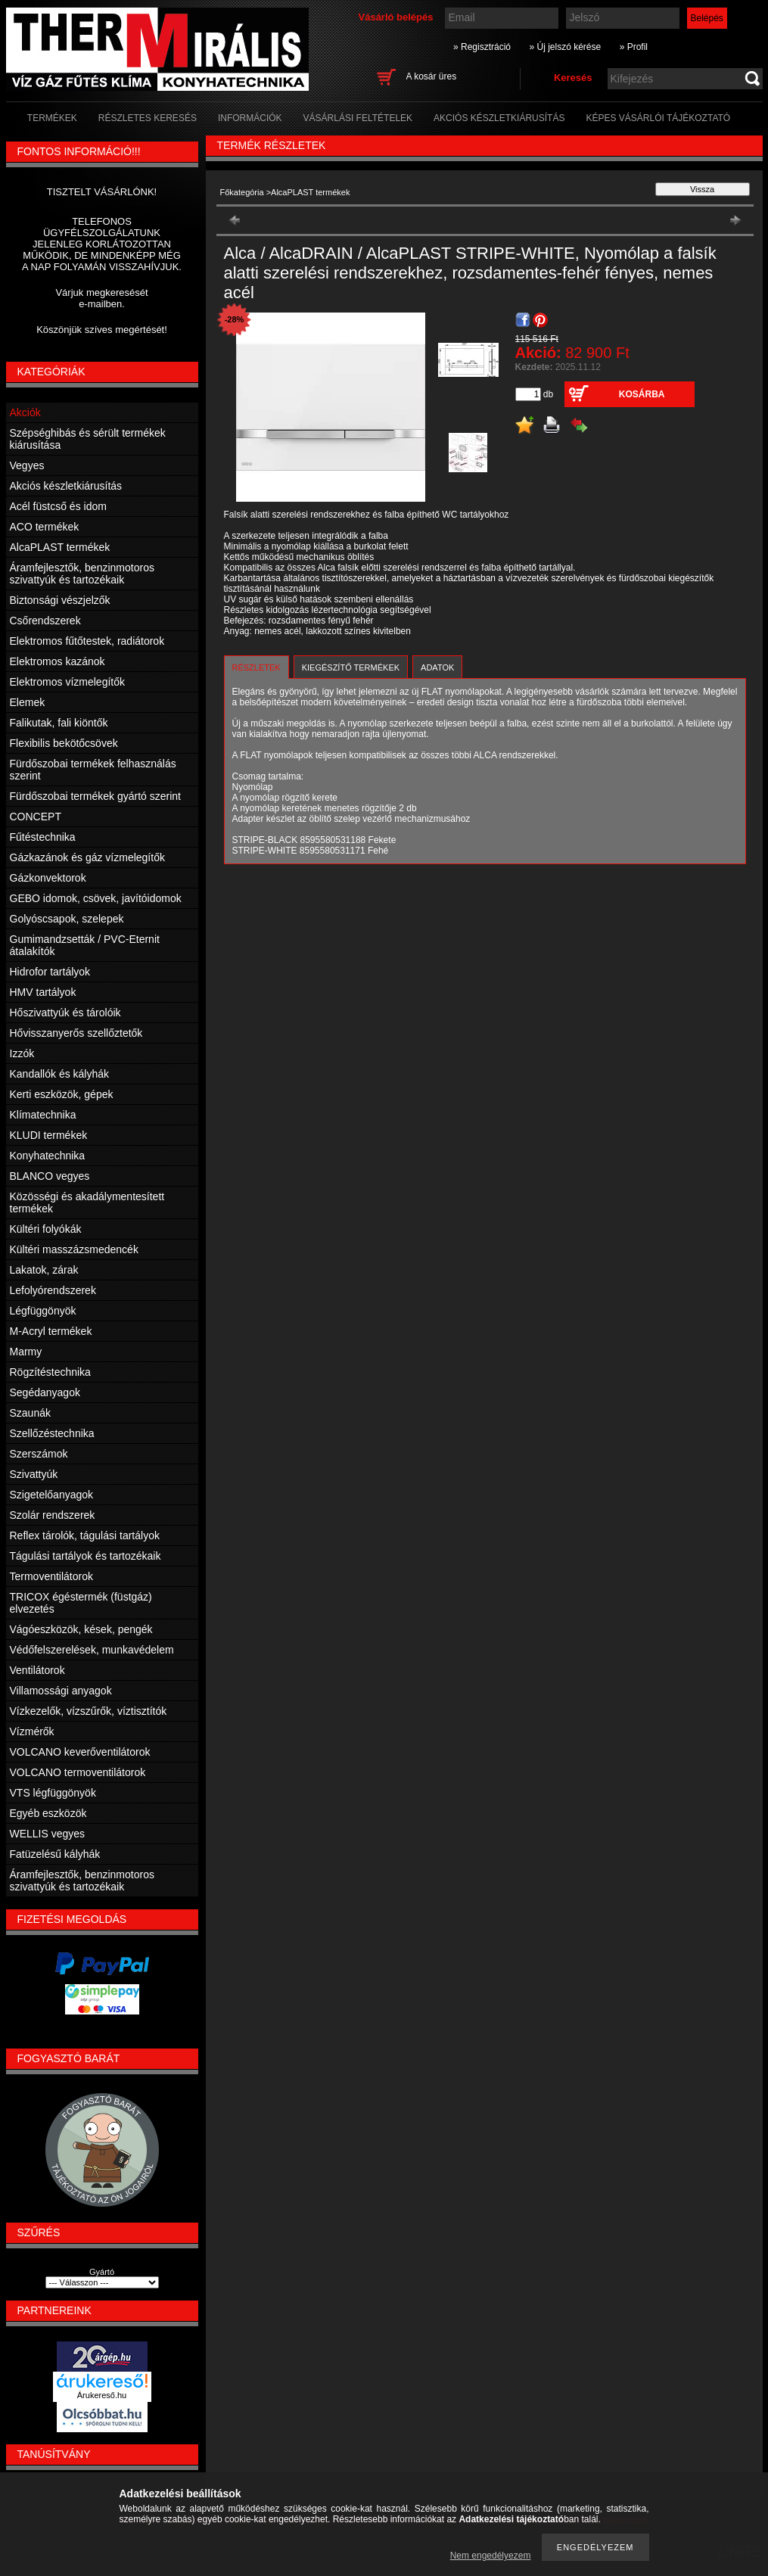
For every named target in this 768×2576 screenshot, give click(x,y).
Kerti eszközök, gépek (61, 1094)
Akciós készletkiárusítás (66, 486)
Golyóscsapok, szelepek (67, 919)
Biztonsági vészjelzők (60, 600)
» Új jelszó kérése (565, 47)
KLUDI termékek (49, 1135)
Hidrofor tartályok (50, 972)
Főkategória (242, 192)
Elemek (27, 702)
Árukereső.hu (101, 2395)
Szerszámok (39, 1454)
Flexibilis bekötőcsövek (64, 743)
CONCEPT (35, 816)
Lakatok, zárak (44, 1270)
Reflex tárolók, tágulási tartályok (85, 1535)
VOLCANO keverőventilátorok (80, 1752)
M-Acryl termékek (51, 1331)
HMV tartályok (43, 992)
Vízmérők (32, 1731)
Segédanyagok (45, 1392)
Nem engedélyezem (490, 2555)
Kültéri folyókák (46, 1229)
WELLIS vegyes (48, 1834)
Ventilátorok (37, 1670)
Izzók (22, 1053)
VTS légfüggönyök (53, 1793)
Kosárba (642, 394)
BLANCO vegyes (50, 1176)
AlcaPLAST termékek (60, 547)
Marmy (26, 1352)
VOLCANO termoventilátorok (78, 1772)
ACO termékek (44, 527)
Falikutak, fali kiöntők (59, 723)
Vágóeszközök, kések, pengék (81, 1629)
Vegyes (27, 465)
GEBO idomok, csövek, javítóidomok (96, 898)
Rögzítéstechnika (50, 1372)
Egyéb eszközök (48, 1813)
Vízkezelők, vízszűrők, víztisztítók (88, 1711)
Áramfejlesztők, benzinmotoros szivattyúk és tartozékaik (82, 574)
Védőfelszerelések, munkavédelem (92, 1650)
